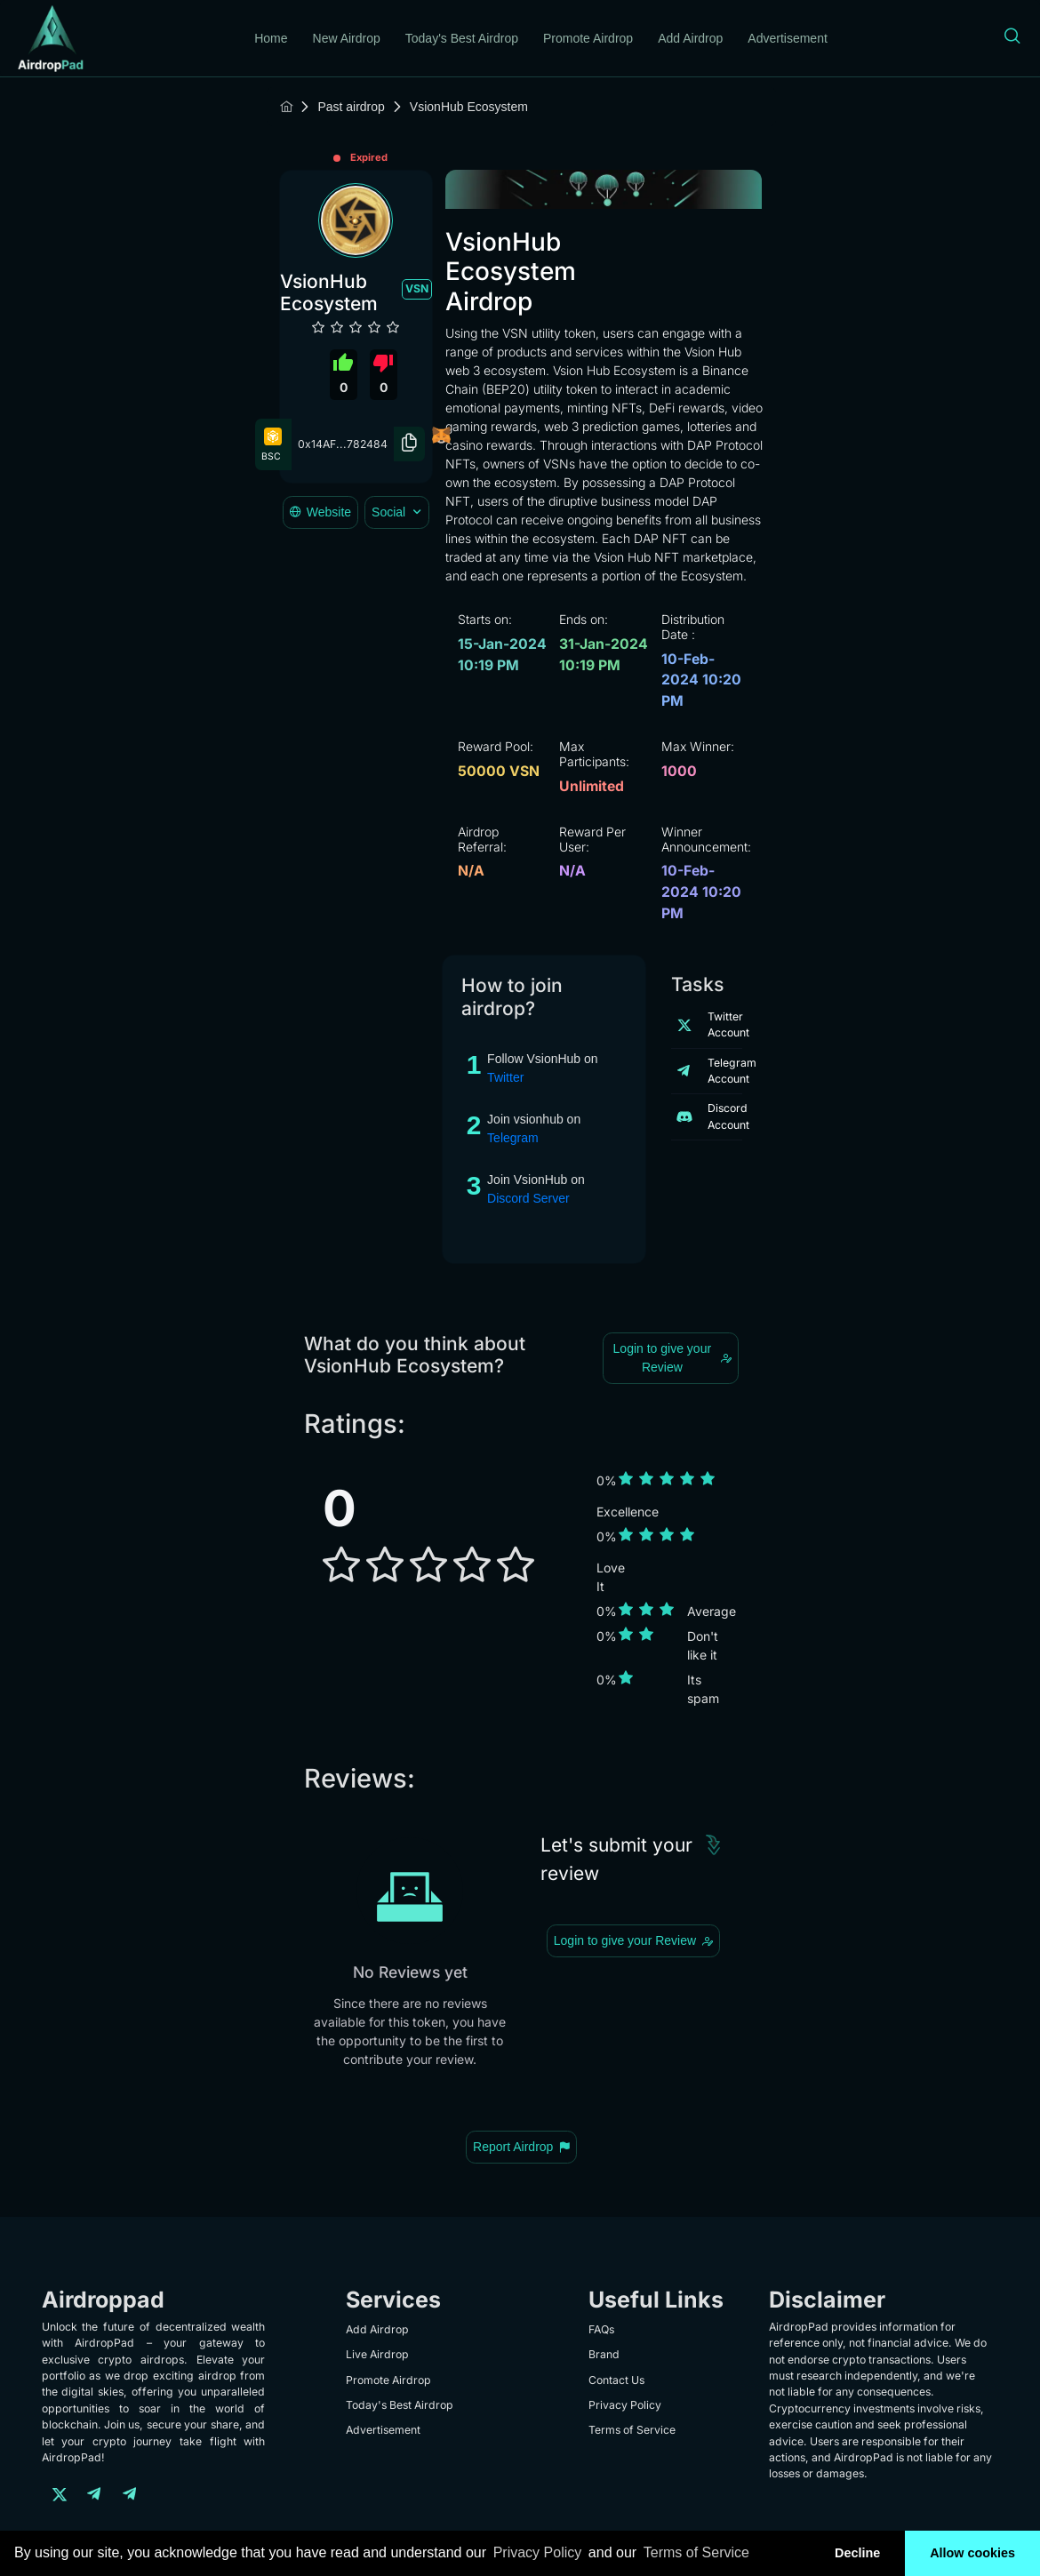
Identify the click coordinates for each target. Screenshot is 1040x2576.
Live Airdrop (377, 2354)
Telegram (513, 1138)
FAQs (601, 2329)
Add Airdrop (690, 38)
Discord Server (528, 1198)
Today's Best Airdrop (461, 38)
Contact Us (616, 2380)
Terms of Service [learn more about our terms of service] (696, 2552)
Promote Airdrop (588, 38)
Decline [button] (857, 2553)
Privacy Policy (624, 2405)
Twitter (505, 1077)
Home (270, 38)
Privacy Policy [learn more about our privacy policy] (537, 2552)
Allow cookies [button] (972, 2553)
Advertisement (787, 38)
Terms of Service (632, 2429)
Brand (604, 2354)
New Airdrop (346, 38)
